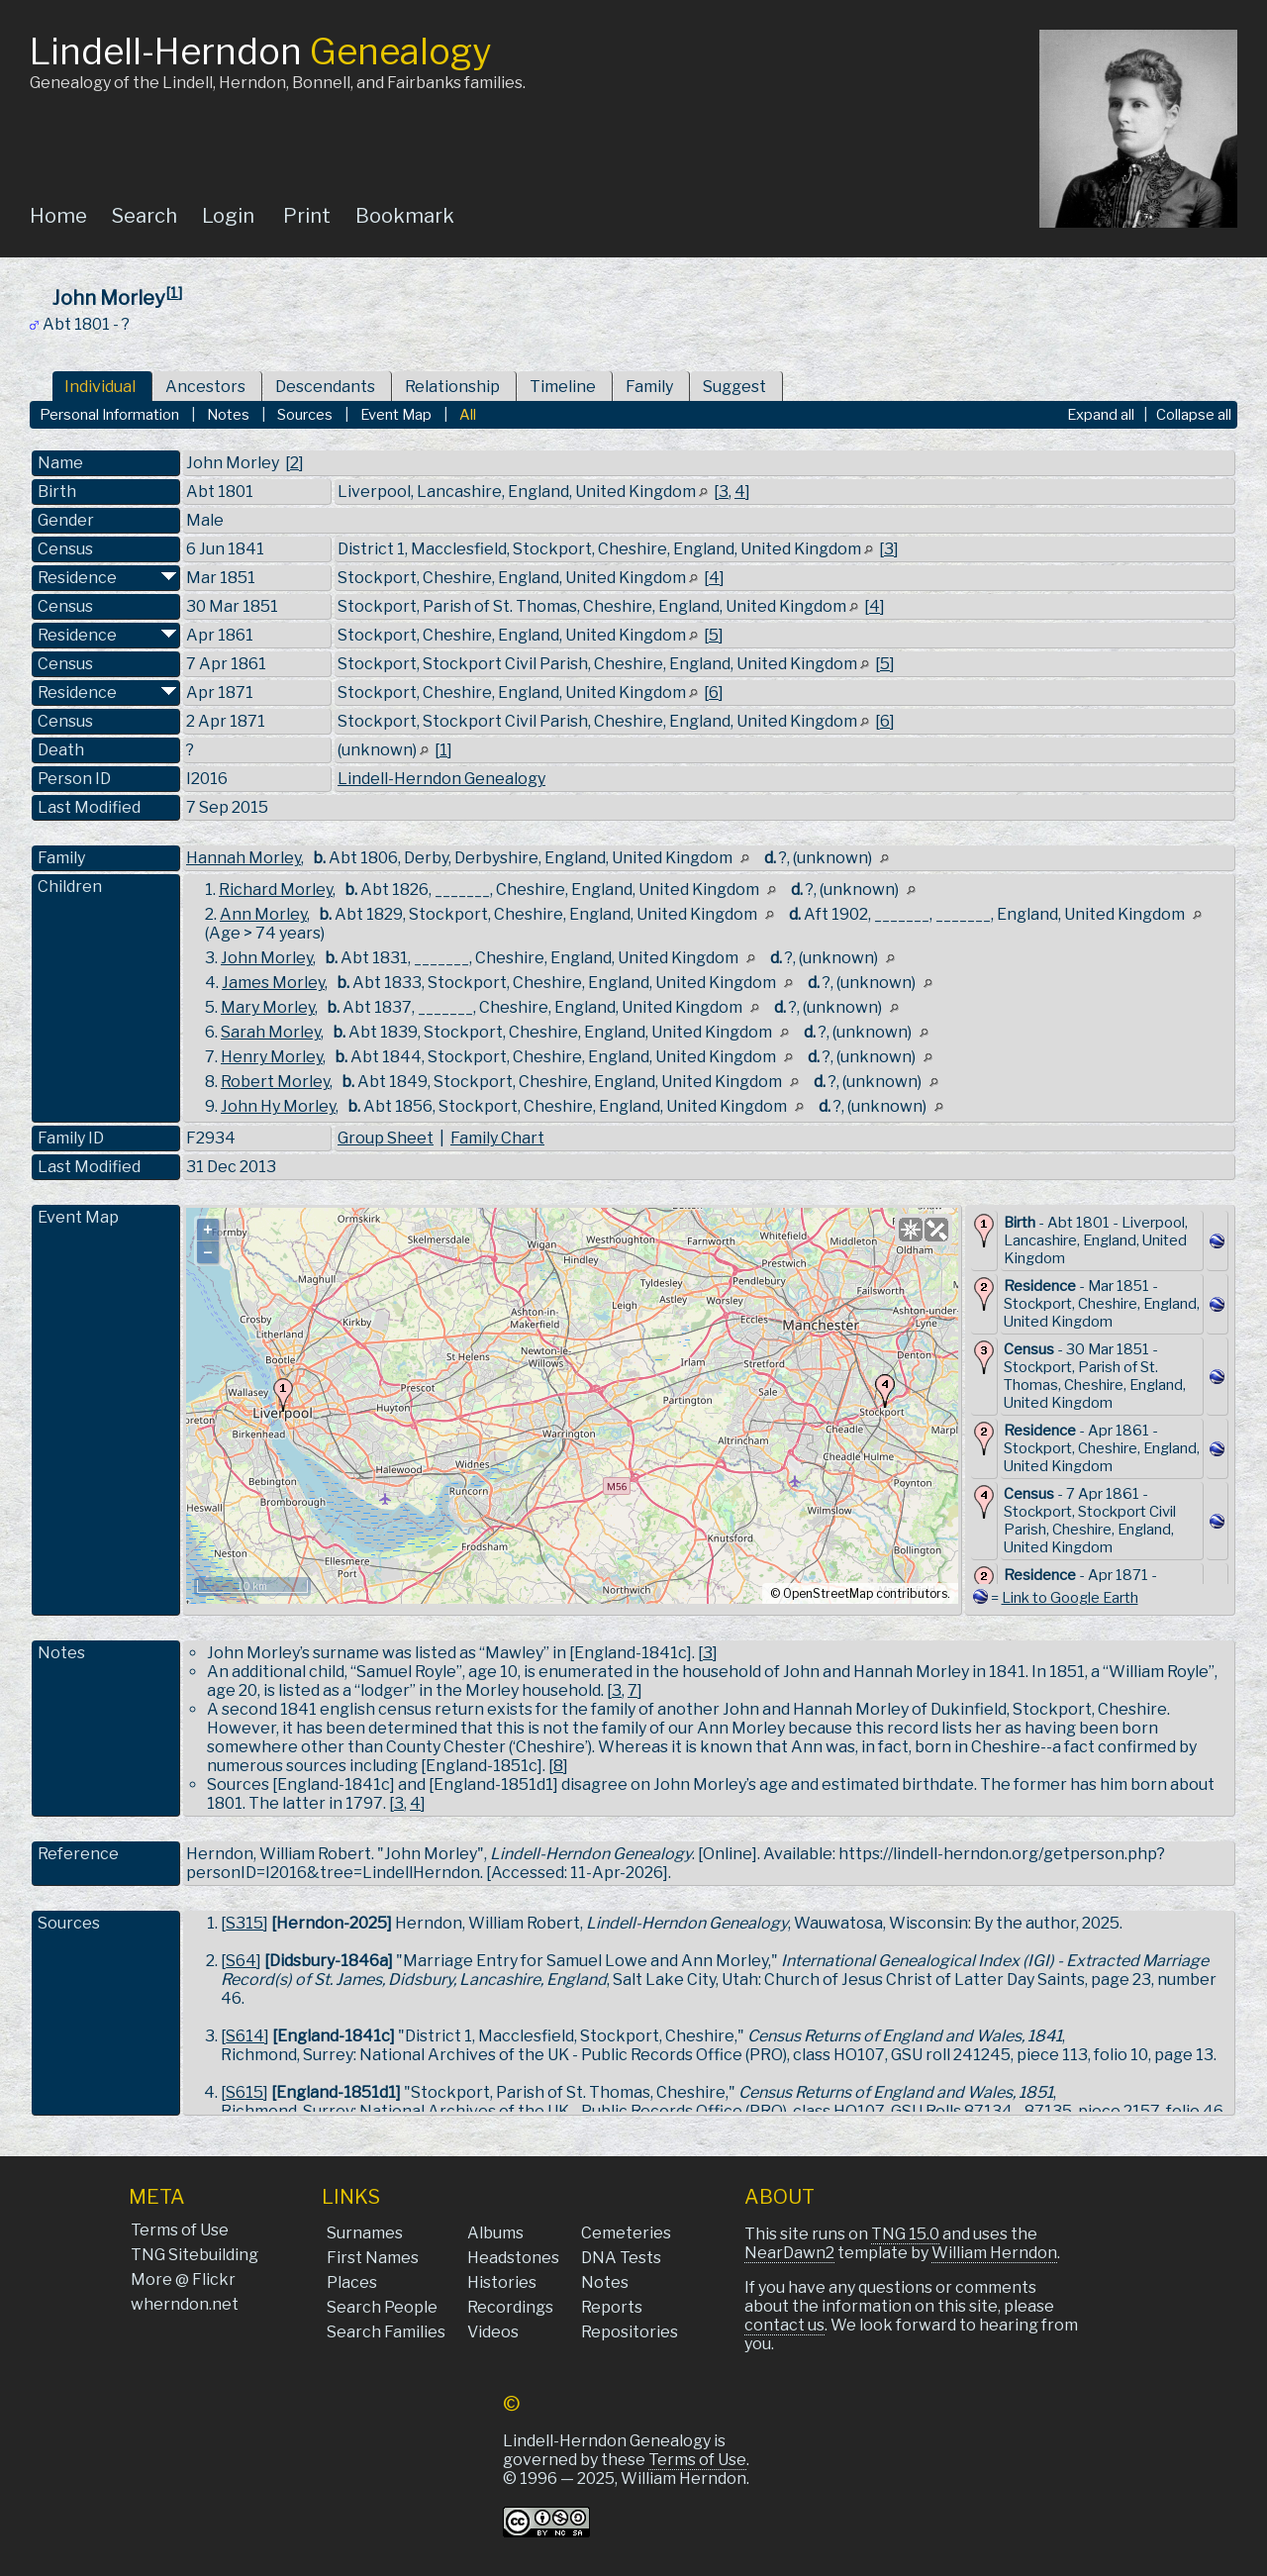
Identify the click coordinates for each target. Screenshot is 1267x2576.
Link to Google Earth (1070, 1598)
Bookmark (404, 216)
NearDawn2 (789, 2252)
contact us (784, 2325)
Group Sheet (386, 1138)
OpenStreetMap (828, 1593)
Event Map (396, 415)
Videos (493, 2332)
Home (58, 216)
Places (352, 2282)
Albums (495, 2233)
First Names (373, 2257)
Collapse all (1193, 415)
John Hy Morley (278, 1106)
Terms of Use (180, 2230)
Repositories (629, 2332)
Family (649, 386)
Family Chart (497, 1138)
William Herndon (994, 2252)
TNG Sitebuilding (194, 2254)
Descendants (325, 386)
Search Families (386, 2332)
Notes (228, 415)
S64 (241, 1960)
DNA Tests (621, 2257)
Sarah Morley (271, 1032)
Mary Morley (268, 1007)
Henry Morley (272, 1056)
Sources (305, 415)
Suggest (734, 386)
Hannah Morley (243, 857)
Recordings (510, 2307)
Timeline (563, 386)
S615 (244, 2092)
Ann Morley (263, 914)
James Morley (273, 982)
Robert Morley (275, 1081)
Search (144, 216)
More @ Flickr (183, 2279)
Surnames (365, 2233)
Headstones (513, 2257)
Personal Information (109, 415)
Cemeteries (626, 2233)
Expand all (1100, 415)
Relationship (452, 386)
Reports (611, 2307)
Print (307, 216)
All (467, 415)
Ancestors (205, 386)
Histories (501, 2282)
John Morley (267, 957)
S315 (244, 1923)
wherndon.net (185, 2304)
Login (228, 216)
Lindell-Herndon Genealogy (441, 778)
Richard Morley (276, 889)
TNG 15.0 (905, 2234)
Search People (382, 2307)
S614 (245, 2036)
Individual (100, 386)
